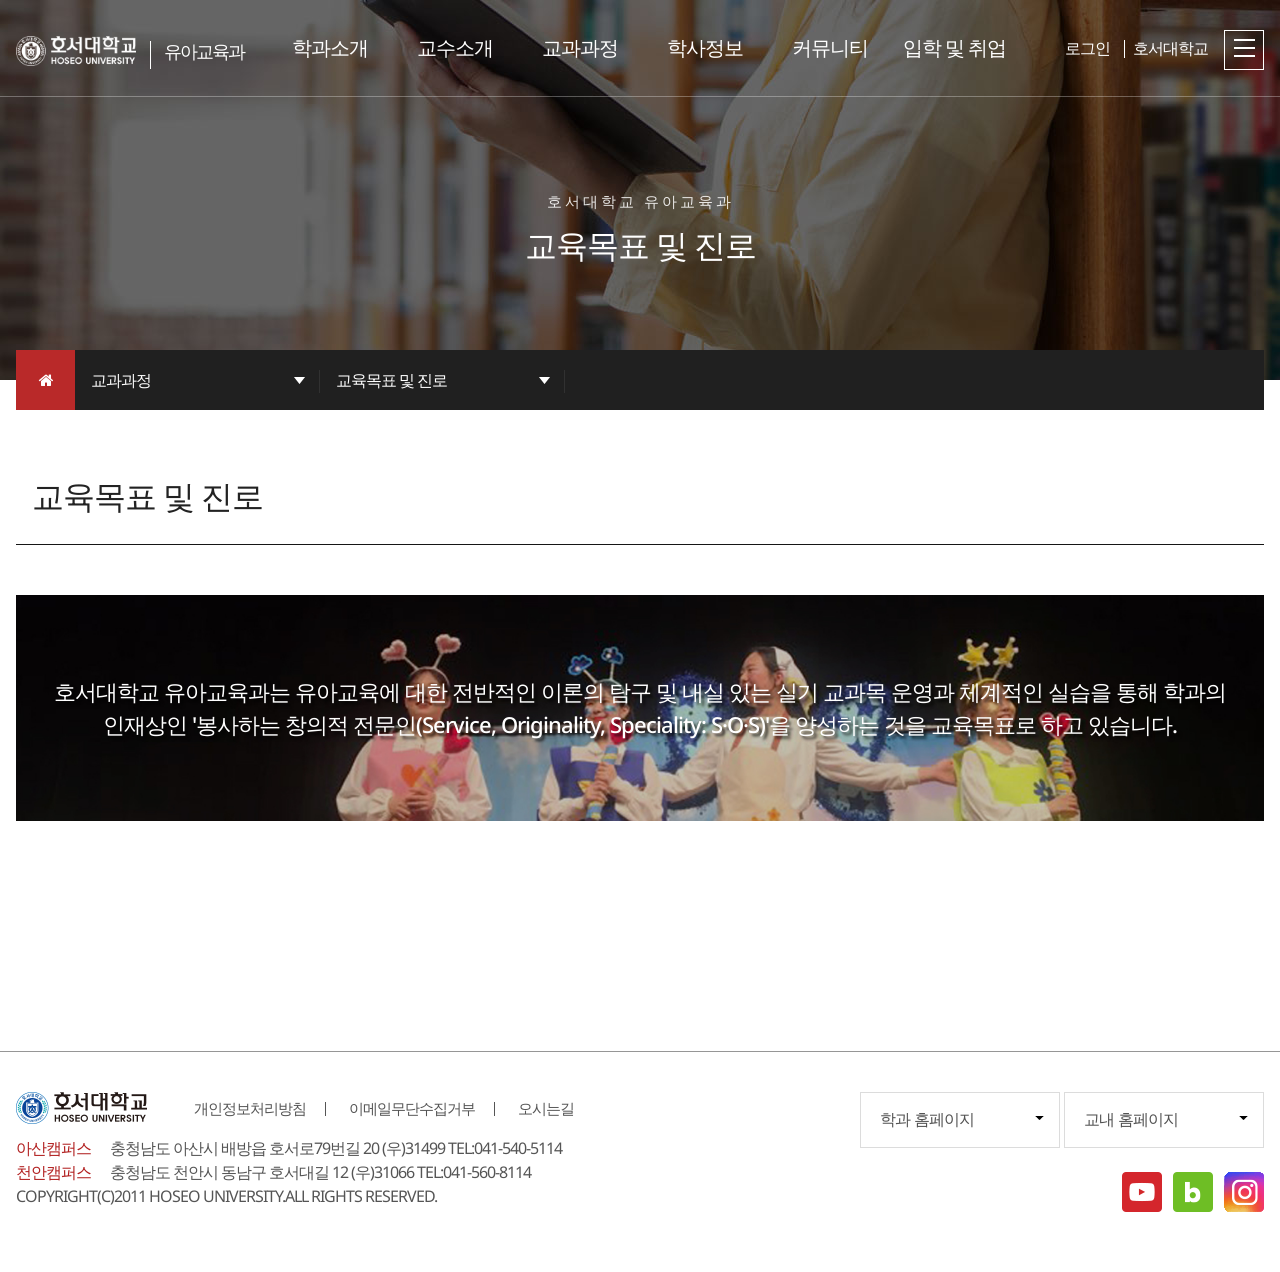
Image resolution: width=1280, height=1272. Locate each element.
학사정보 (705, 47)
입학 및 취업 (954, 47)
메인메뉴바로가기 (0, 0)
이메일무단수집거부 (412, 1108)
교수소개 (455, 47)
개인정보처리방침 (250, 1108)
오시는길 (546, 1108)
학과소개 (330, 47)
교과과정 (580, 47)
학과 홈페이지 (927, 1119)
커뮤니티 (830, 47)
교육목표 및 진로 (391, 380)
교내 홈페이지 (1131, 1119)
